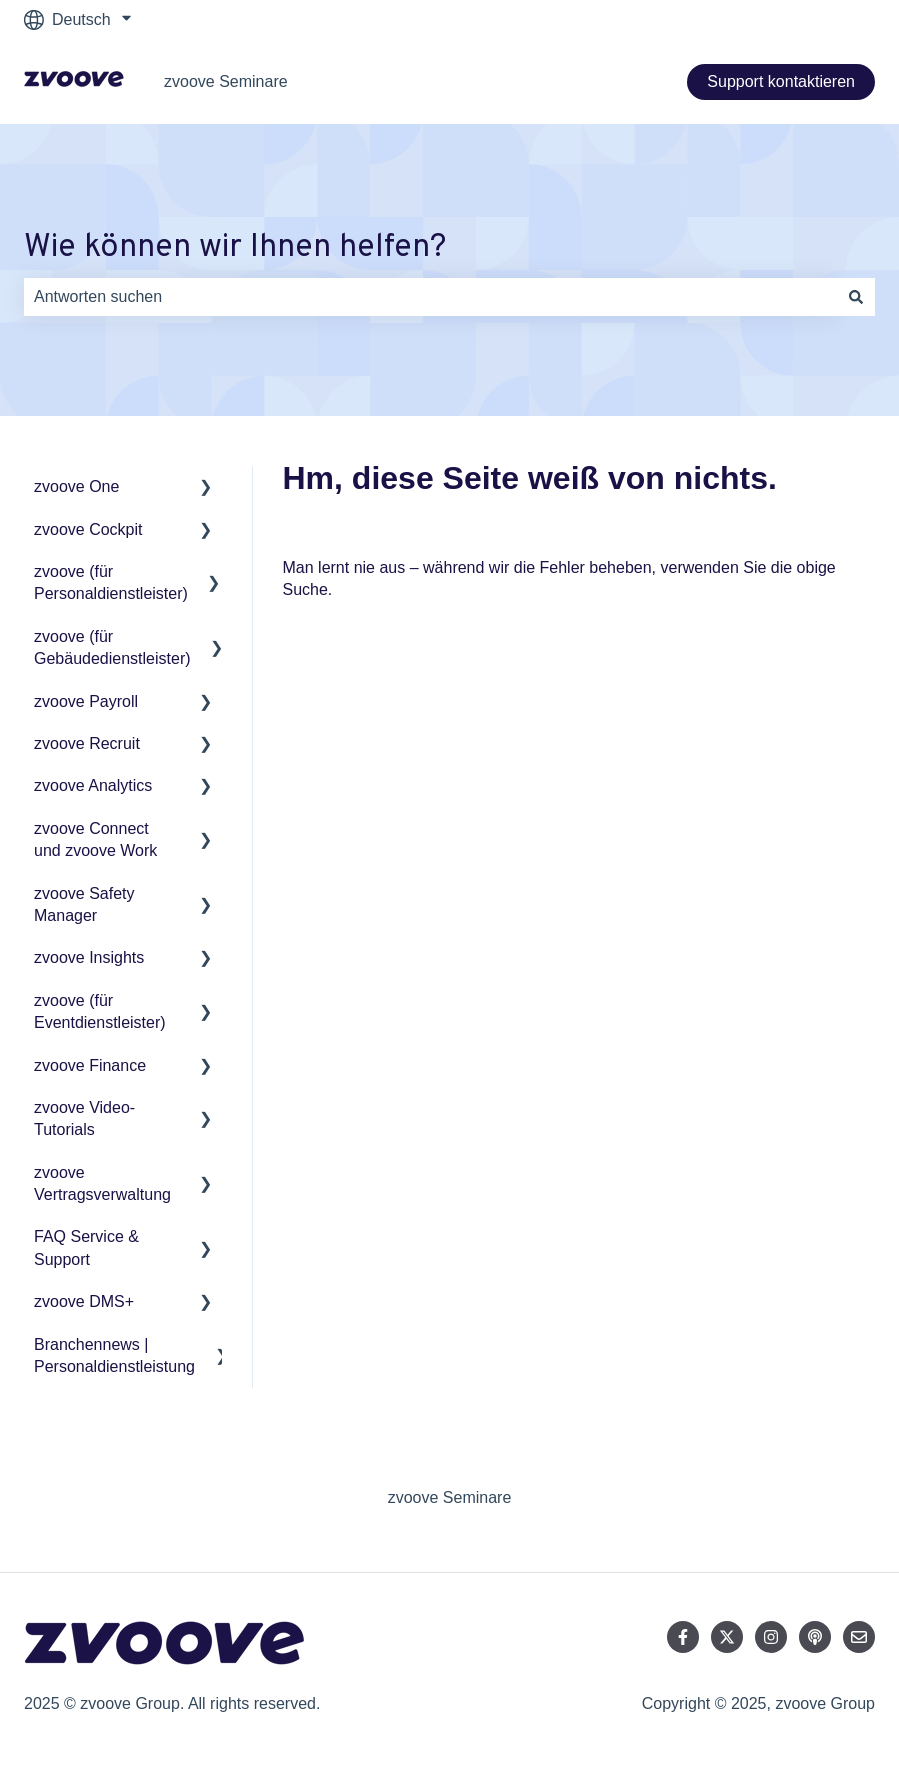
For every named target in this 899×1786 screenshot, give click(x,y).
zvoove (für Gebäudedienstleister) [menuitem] (112, 647)
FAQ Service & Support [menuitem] (86, 1247)
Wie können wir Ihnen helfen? (235, 248)
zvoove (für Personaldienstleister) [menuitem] (111, 582)
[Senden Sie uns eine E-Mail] (859, 1637)
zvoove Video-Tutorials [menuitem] (84, 1118)
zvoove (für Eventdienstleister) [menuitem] (100, 1011)
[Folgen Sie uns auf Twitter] (727, 1637)
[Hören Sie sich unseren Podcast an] (815, 1637)
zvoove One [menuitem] (76, 486)
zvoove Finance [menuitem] (90, 1065)
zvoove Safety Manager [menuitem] (84, 904)
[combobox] (430, 297)
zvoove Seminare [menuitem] (450, 1497)
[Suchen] (856, 297)
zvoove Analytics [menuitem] (93, 785)
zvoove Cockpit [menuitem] (88, 529)
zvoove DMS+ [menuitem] (84, 1301)
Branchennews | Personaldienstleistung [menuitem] (114, 1355)
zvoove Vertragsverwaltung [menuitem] (102, 1183)
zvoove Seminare (226, 81)
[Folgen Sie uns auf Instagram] (771, 1637)
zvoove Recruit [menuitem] (87, 743)
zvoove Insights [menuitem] (89, 957)
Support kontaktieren (781, 81)
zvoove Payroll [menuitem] (86, 701)
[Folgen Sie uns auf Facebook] (683, 1637)
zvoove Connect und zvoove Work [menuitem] (95, 839)
